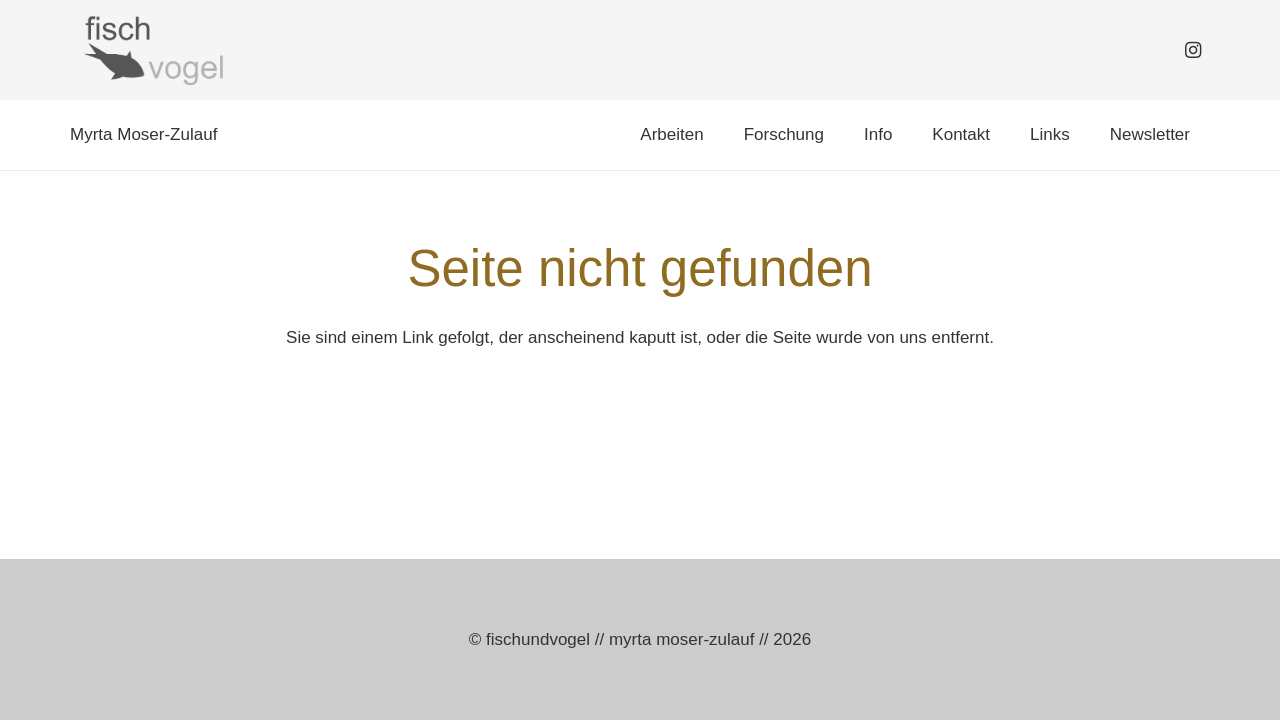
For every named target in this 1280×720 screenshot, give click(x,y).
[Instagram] (1193, 50)
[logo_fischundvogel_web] (151, 50)
